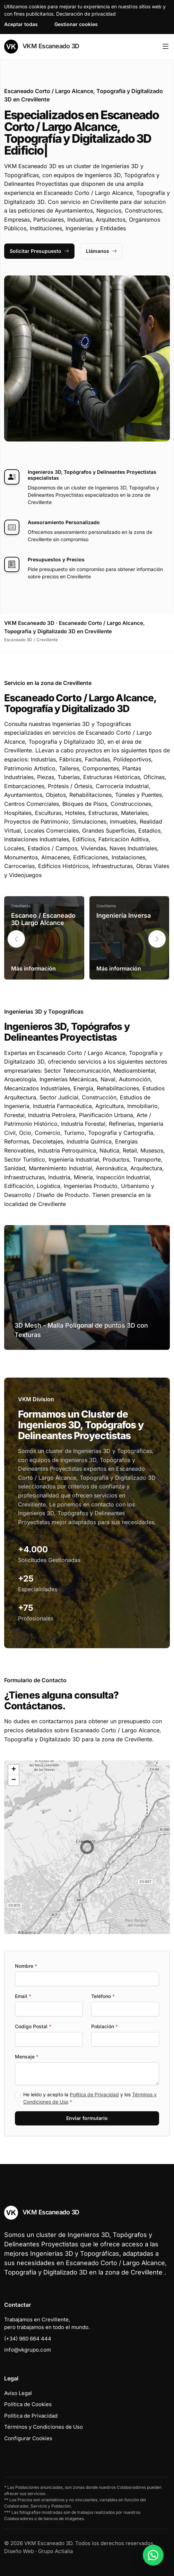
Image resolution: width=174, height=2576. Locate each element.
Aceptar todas (21, 24)
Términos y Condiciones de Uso (43, 2427)
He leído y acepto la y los (90, 2098)
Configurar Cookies (28, 2438)
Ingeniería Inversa (123, 915)
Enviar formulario (87, 2118)
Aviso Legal (18, 2393)
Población (104, 2026)
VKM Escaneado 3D (41, 46)
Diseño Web (19, 2551)
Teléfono (103, 1996)
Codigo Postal (33, 2026)
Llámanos (101, 251)
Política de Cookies (28, 2404)
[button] (157, 939)
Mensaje (26, 2056)
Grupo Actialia (55, 2551)
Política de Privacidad (94, 2094)
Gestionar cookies (76, 24)
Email (23, 1996)
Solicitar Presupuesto (39, 251)
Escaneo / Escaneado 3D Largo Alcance (43, 919)
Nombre (26, 1966)
